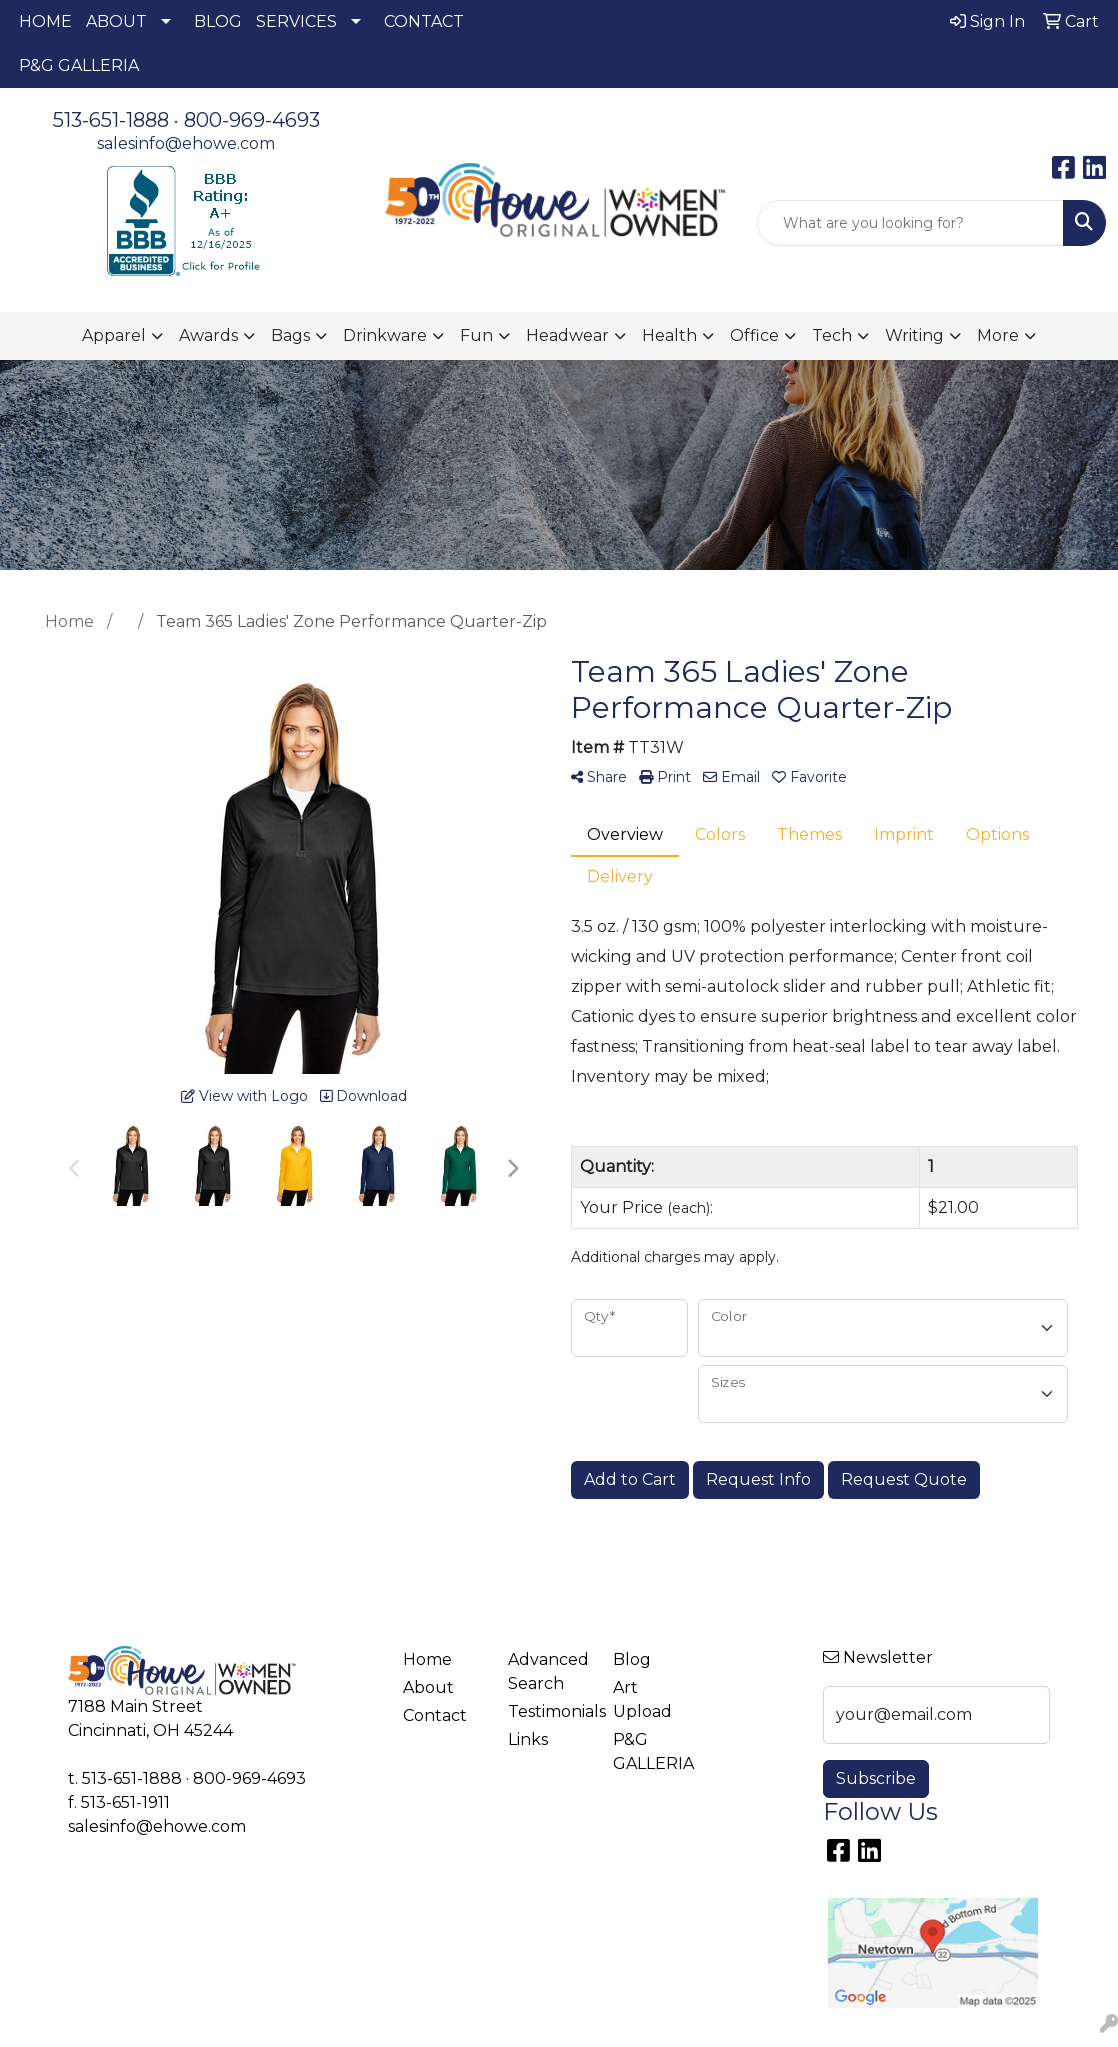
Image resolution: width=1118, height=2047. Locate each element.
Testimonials (548, 1711)
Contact (435, 1715)
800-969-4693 (252, 120)
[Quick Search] (910, 223)
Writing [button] (914, 335)
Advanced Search (548, 1671)
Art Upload (642, 1699)
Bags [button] (290, 335)
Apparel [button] (114, 335)
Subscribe (876, 1778)
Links (528, 1739)
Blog (632, 1659)
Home (427, 1659)
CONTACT (424, 21)
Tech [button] (832, 335)
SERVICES (296, 21)
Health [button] (669, 335)
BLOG (218, 21)
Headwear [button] (567, 335)
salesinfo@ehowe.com (186, 143)
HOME (45, 21)
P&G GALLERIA (79, 65)
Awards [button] (208, 335)
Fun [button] (476, 335)
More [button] (998, 335)
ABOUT (116, 21)
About (428, 1687)
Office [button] (754, 335)
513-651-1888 (111, 120)
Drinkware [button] (385, 335)
